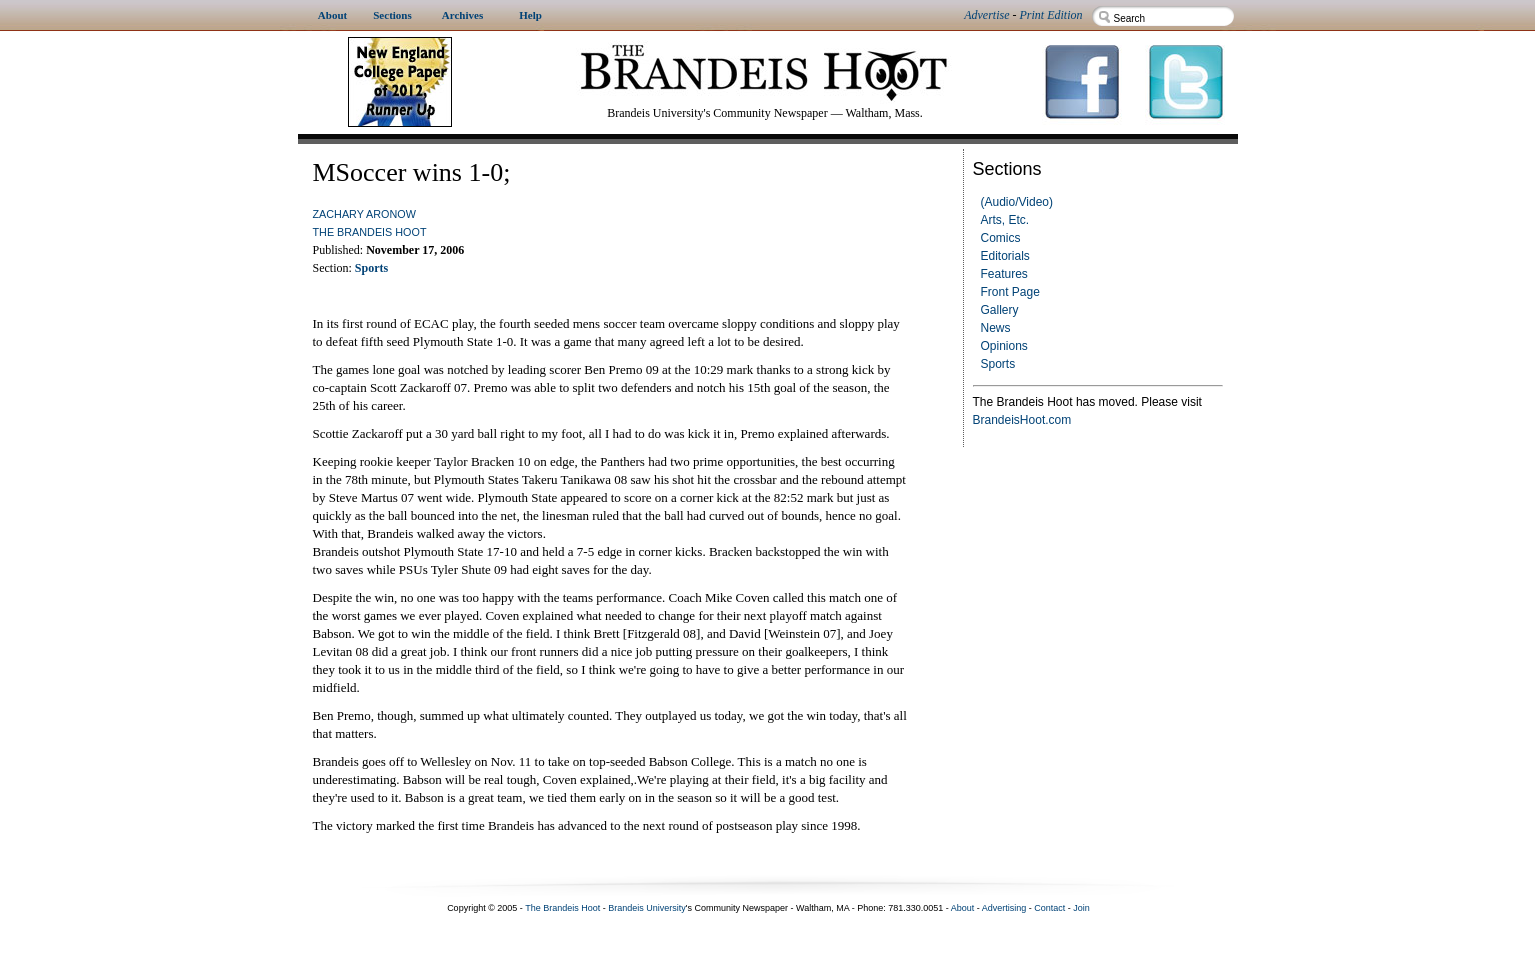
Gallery (1000, 310)
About (963, 908)
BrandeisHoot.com (1022, 420)
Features (1004, 274)
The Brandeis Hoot (370, 232)
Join (1081, 908)
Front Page (1010, 292)
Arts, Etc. (1005, 220)
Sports (998, 364)
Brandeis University (647, 908)
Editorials (1005, 256)
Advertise (986, 15)
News (996, 328)
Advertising (1004, 908)
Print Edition (1051, 15)
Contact (1049, 908)
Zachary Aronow (364, 214)
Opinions (1004, 346)
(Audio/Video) (1017, 202)
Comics (1001, 238)
